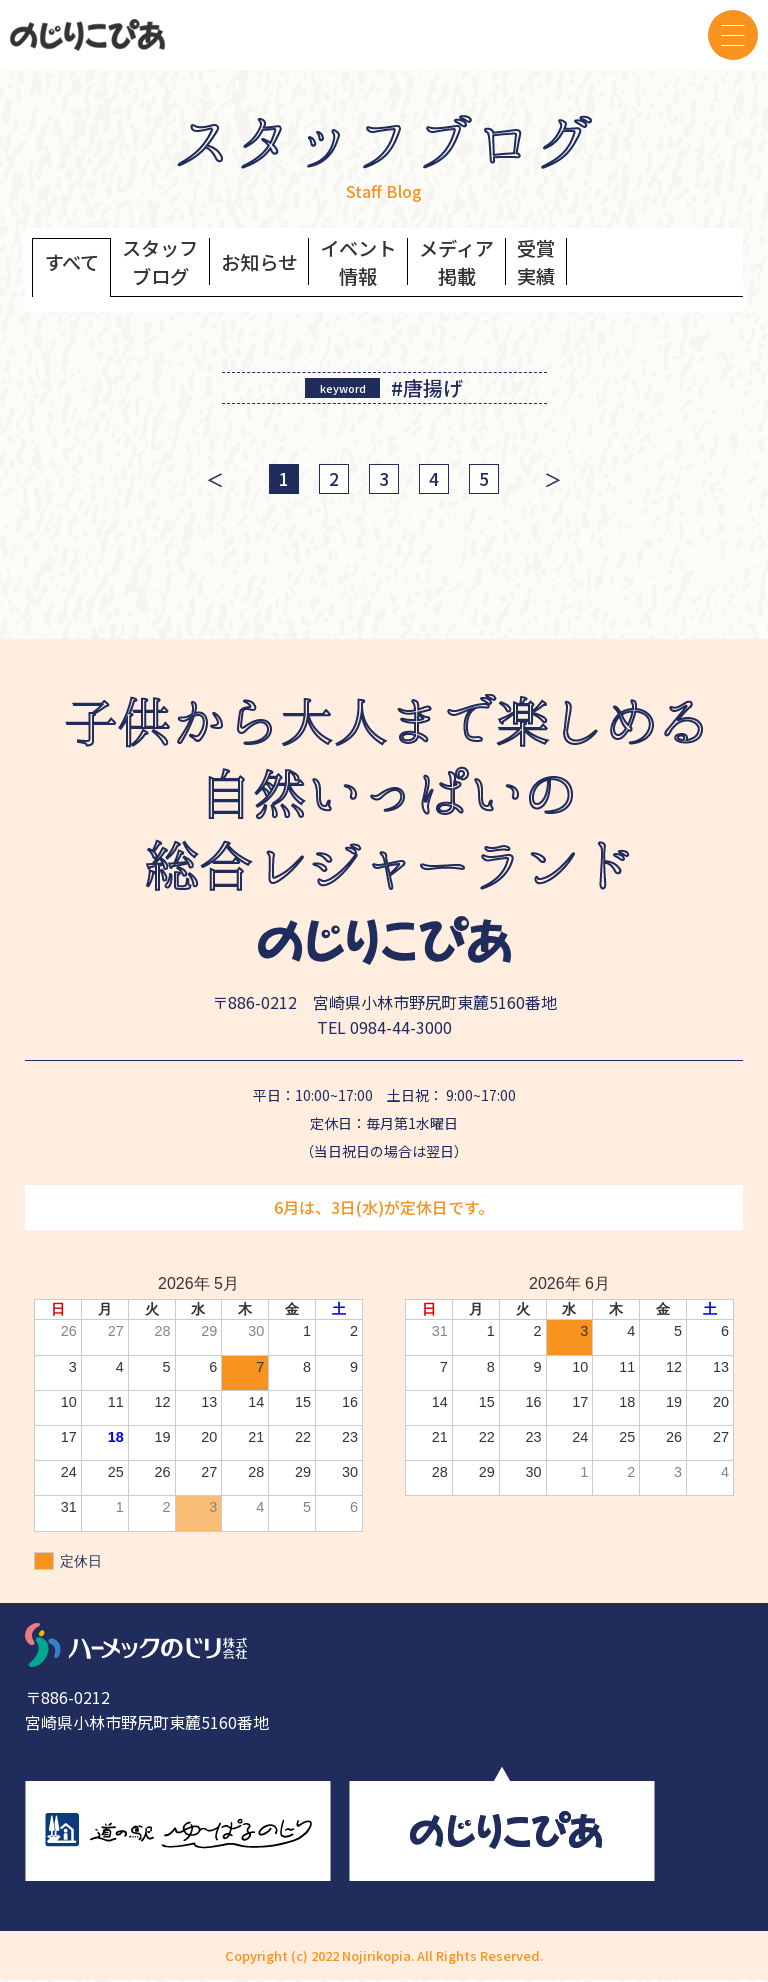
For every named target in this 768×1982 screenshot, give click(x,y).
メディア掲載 (473, 265)
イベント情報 (371, 265)
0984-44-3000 (401, 1029)
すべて (73, 263)
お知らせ (268, 263)
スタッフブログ (165, 265)
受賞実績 (556, 265)
